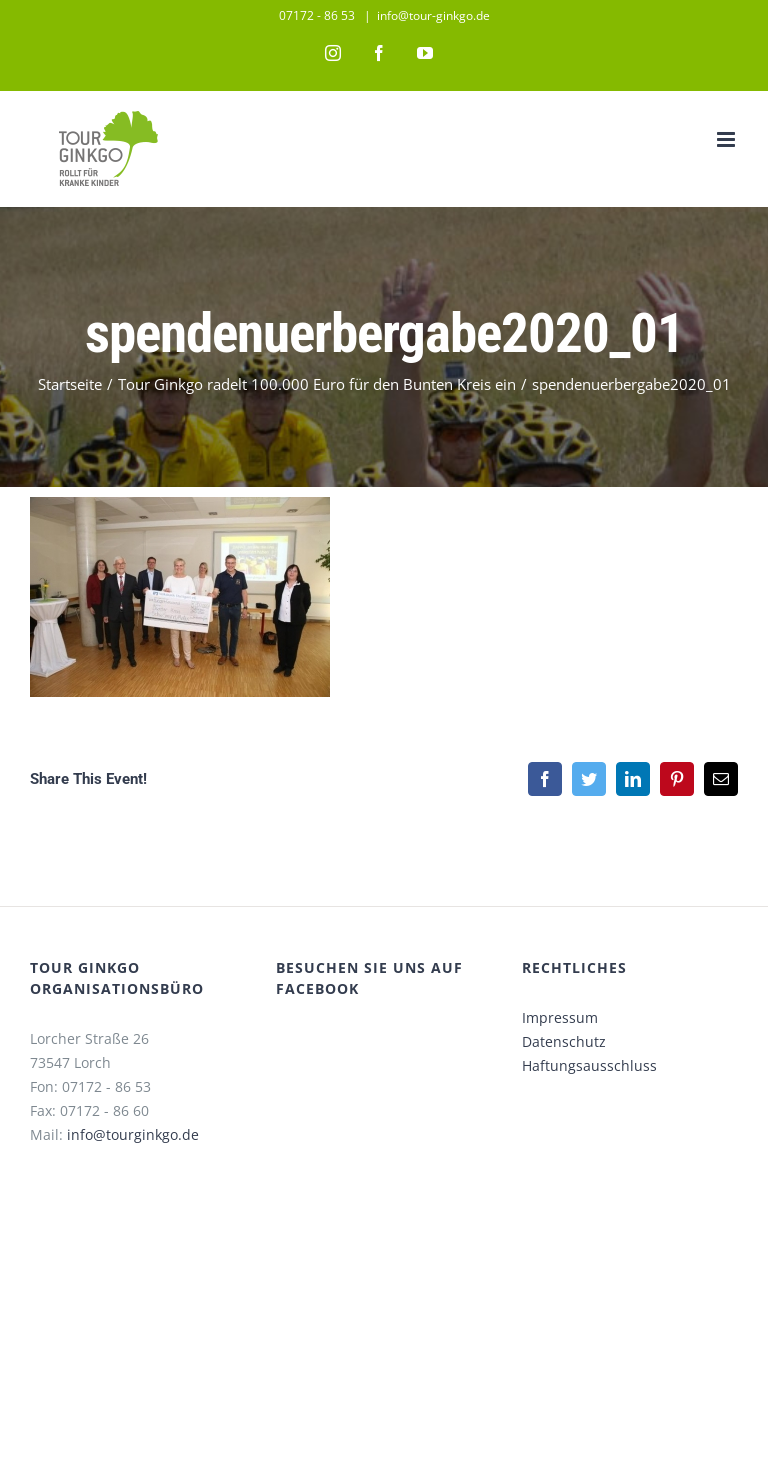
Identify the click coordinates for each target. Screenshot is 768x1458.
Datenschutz (564, 1041)
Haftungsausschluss (589, 1065)
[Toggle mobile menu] (727, 139)
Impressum (560, 1017)
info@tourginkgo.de (133, 1134)
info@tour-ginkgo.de (433, 15)
